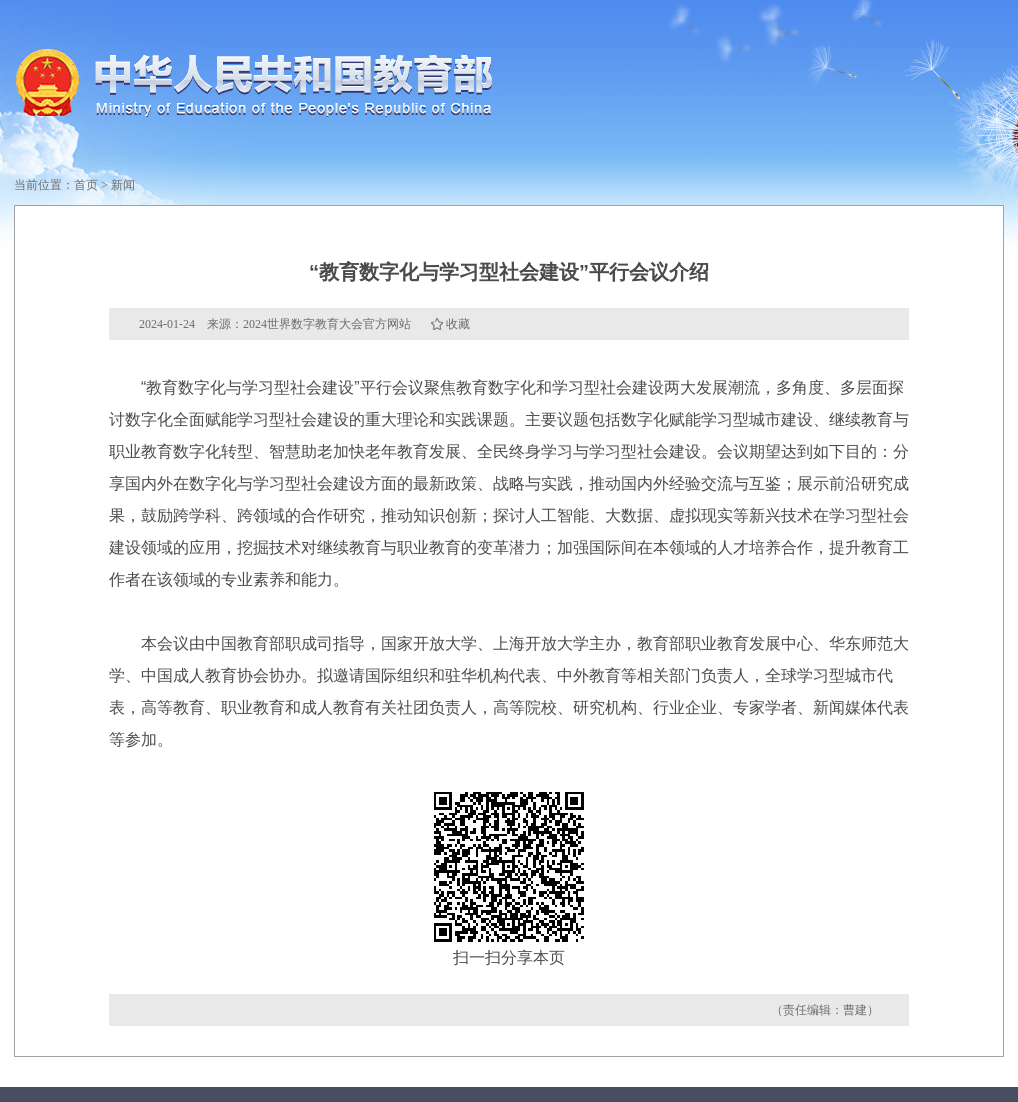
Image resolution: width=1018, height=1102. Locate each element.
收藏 (458, 324)
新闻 (123, 185)
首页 (86, 185)
